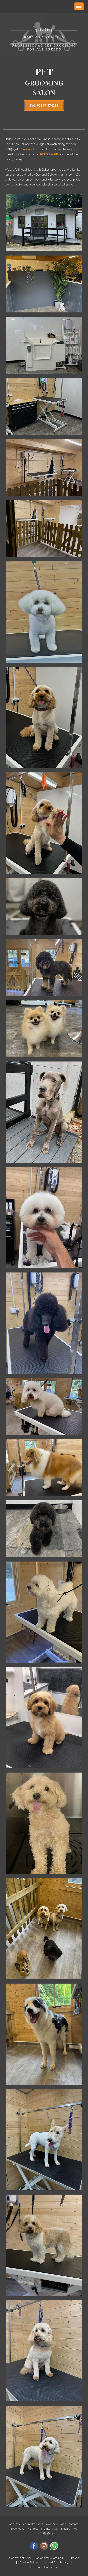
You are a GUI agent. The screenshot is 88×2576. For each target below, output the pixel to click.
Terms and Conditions (44, 2567)
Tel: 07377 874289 (44, 105)
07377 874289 (49, 154)
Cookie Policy (29, 2562)
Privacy (76, 2557)
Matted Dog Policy (56, 2562)
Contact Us (29, 149)
